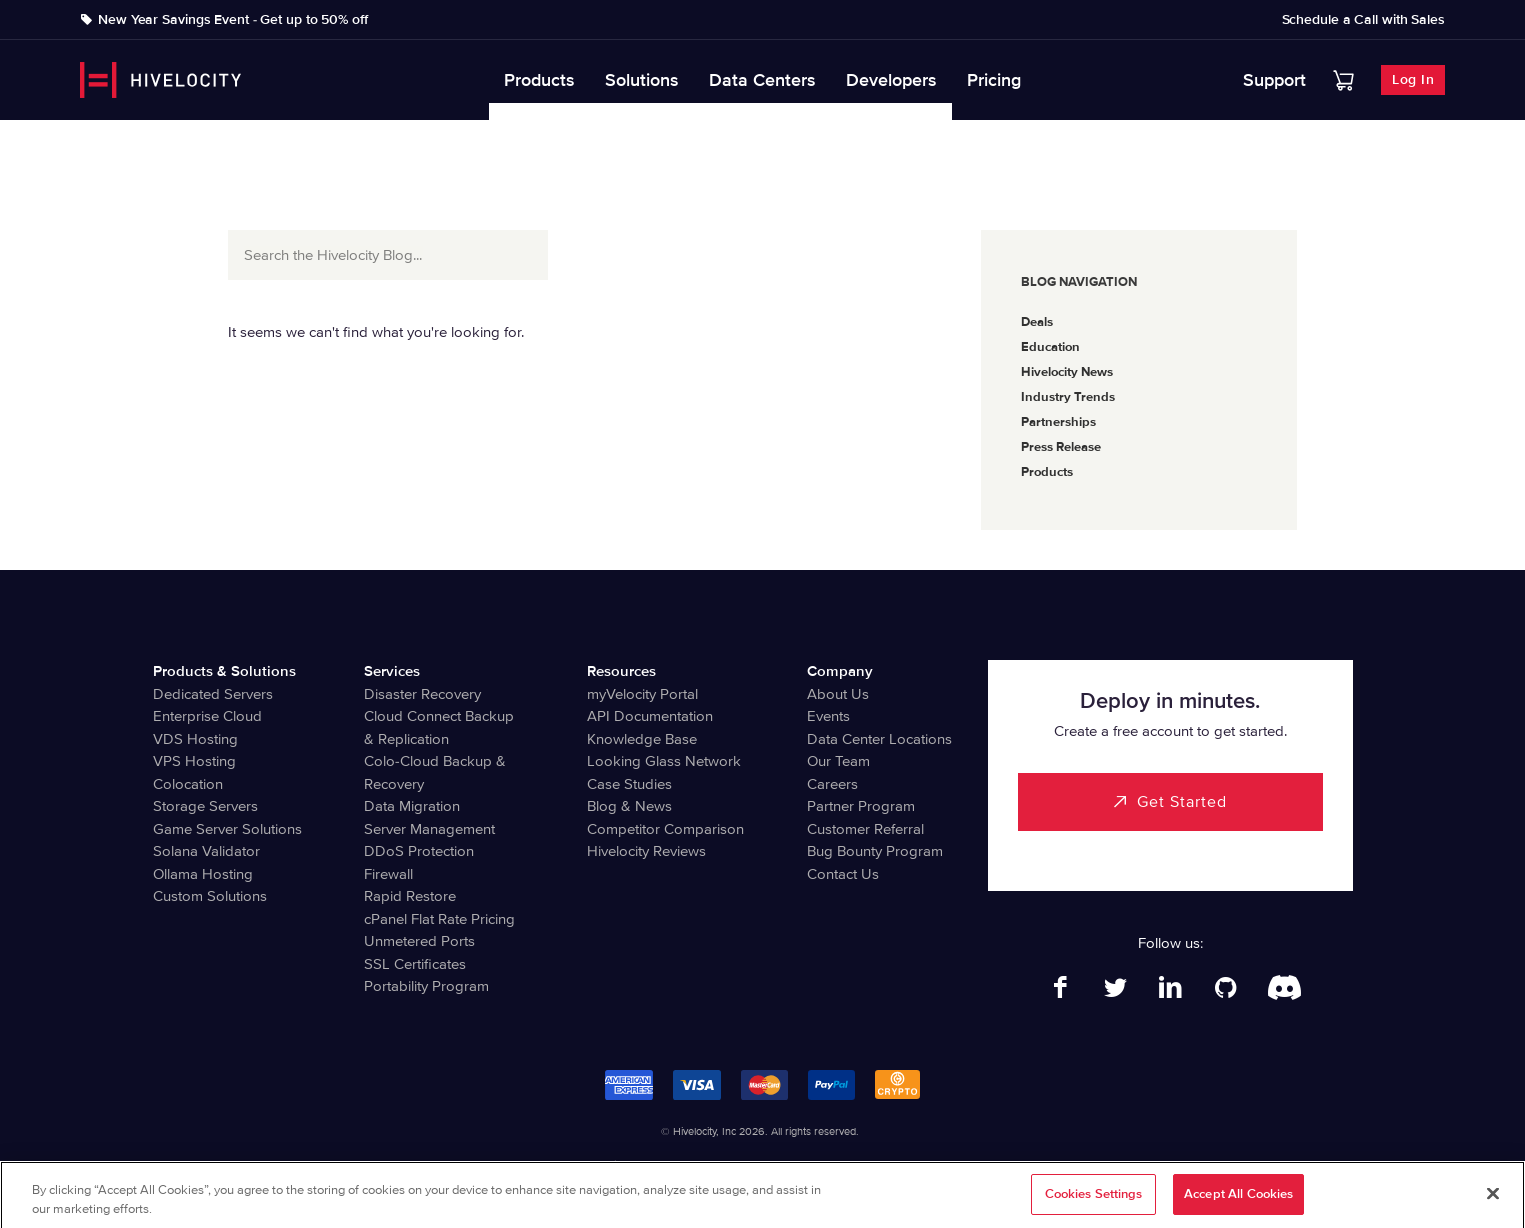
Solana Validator (206, 851)
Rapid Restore (410, 896)
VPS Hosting (194, 761)
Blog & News (629, 806)
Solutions (642, 80)
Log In (1413, 79)
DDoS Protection (419, 851)
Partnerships (1058, 422)
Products (539, 80)
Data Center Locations (879, 739)
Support (1274, 80)
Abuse (963, 1165)
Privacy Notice (685, 1165)
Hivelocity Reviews (646, 851)
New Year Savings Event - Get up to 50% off (233, 20)
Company (840, 671)
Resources (621, 671)
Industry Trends (1068, 397)
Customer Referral (865, 829)
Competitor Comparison (665, 829)
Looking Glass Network (664, 761)
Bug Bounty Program (875, 851)
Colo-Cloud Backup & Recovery (435, 772)
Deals (1037, 322)
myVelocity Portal (642, 694)
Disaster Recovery (422, 694)
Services (392, 671)
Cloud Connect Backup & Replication (439, 727)
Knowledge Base (642, 739)
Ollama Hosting (203, 874)
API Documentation (650, 716)
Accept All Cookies (1238, 1203)
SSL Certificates (415, 964)
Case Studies (629, 784)
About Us (838, 694)
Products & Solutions (224, 671)
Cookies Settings (1094, 1203)
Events (828, 716)
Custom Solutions (210, 896)
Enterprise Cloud (207, 716)
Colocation (188, 784)
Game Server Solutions (227, 829)
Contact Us (843, 874)
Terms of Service (780, 1165)
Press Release (1061, 447)
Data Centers (762, 80)
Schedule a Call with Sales (1363, 20)
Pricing (994, 80)
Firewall (388, 874)
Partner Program (861, 806)
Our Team (838, 761)
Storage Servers (205, 806)
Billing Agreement (883, 1165)
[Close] (1493, 1202)
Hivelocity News (1067, 372)
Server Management (429, 829)
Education (1050, 347)
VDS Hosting (195, 739)
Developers (891, 80)
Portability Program (426, 986)
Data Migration (412, 806)
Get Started (1182, 802)
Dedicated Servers (213, 694)
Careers (832, 784)
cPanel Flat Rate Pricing (439, 919)
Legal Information (586, 1165)
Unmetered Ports (419, 941)
